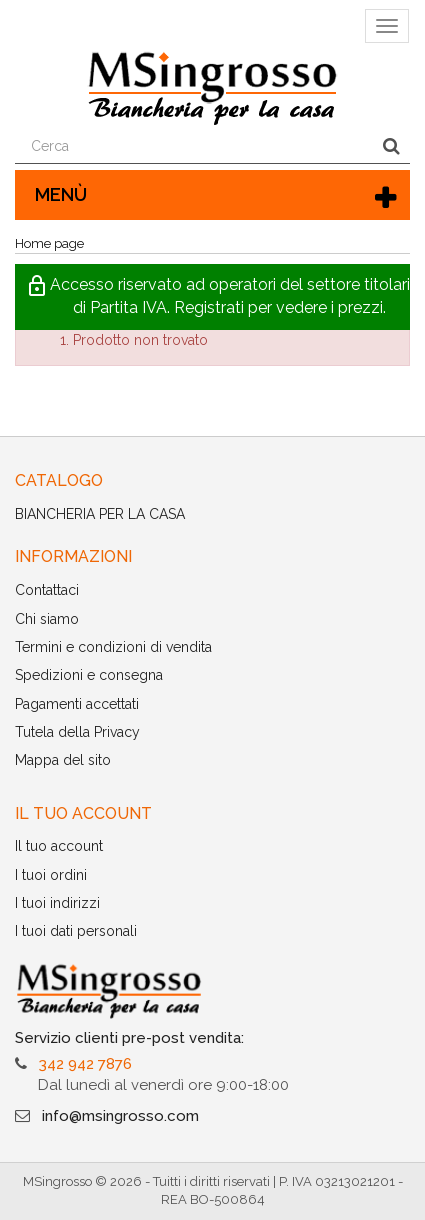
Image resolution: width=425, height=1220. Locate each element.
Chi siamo (47, 619)
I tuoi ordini (51, 875)
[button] (212, 297)
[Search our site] (194, 147)
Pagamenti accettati (77, 704)
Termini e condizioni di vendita (113, 647)
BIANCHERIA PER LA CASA (100, 514)
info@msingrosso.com (120, 1116)
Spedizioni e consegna (89, 675)
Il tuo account (59, 846)
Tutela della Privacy (77, 732)
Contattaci (47, 590)
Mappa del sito (63, 760)
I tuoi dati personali (76, 931)
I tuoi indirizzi (57, 903)
